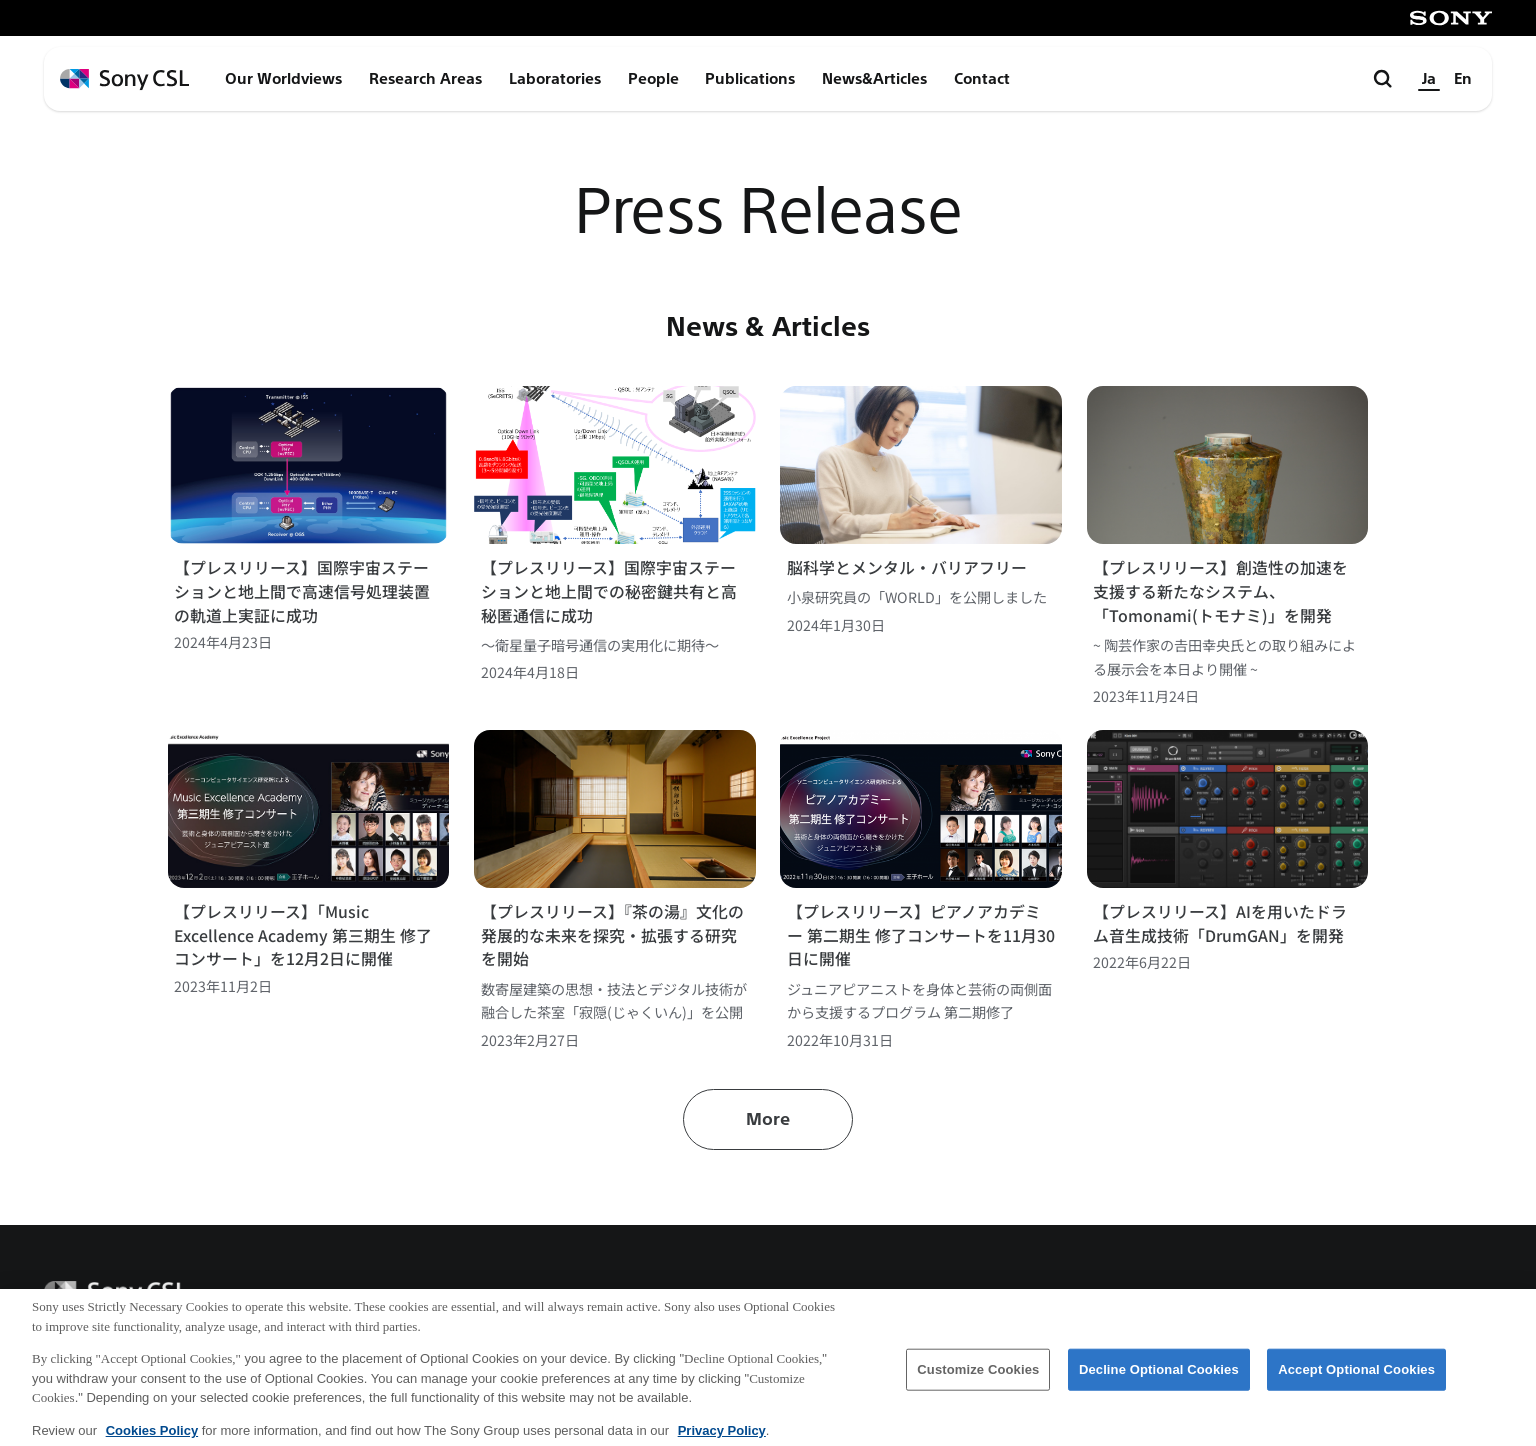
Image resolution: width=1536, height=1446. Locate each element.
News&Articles (874, 79)
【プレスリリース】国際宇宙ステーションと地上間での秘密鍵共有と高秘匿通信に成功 (609, 591)
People (653, 79)
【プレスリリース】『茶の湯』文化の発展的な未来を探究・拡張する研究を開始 (612, 935)
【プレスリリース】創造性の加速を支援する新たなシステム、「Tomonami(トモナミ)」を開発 (1220, 591)
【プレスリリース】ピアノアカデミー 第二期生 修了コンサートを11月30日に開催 (921, 935)
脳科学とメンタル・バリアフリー (907, 567)
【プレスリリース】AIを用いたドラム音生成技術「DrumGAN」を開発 (1220, 923)
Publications (750, 79)
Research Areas (425, 79)
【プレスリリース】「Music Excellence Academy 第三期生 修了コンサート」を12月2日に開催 (303, 935)
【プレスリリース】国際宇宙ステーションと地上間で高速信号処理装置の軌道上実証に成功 (302, 591)
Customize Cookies (978, 1378)
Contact (982, 79)
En (1463, 79)
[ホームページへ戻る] (124, 79)
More (768, 1119)
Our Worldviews (283, 79)
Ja (1429, 79)
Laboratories (555, 79)
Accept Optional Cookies (1356, 1378)
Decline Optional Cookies (1159, 1378)
